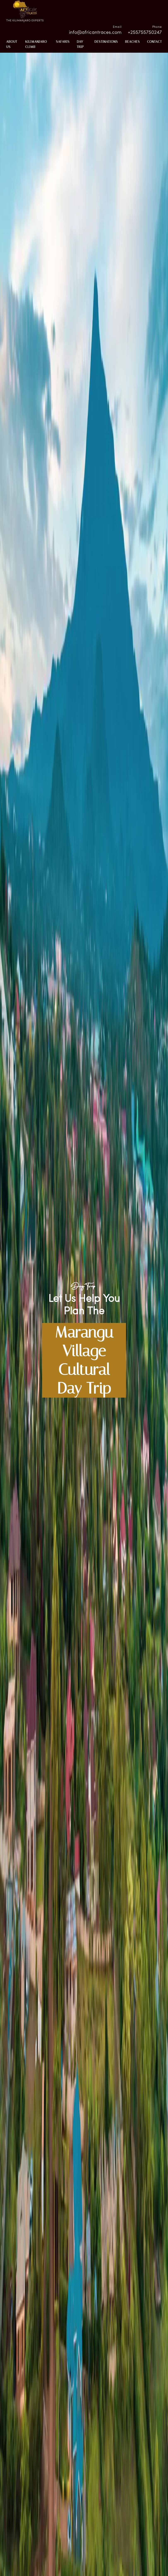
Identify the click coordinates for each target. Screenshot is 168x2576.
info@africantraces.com (95, 32)
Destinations (106, 42)
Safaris (63, 42)
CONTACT (154, 42)
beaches (132, 42)
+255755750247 (145, 32)
